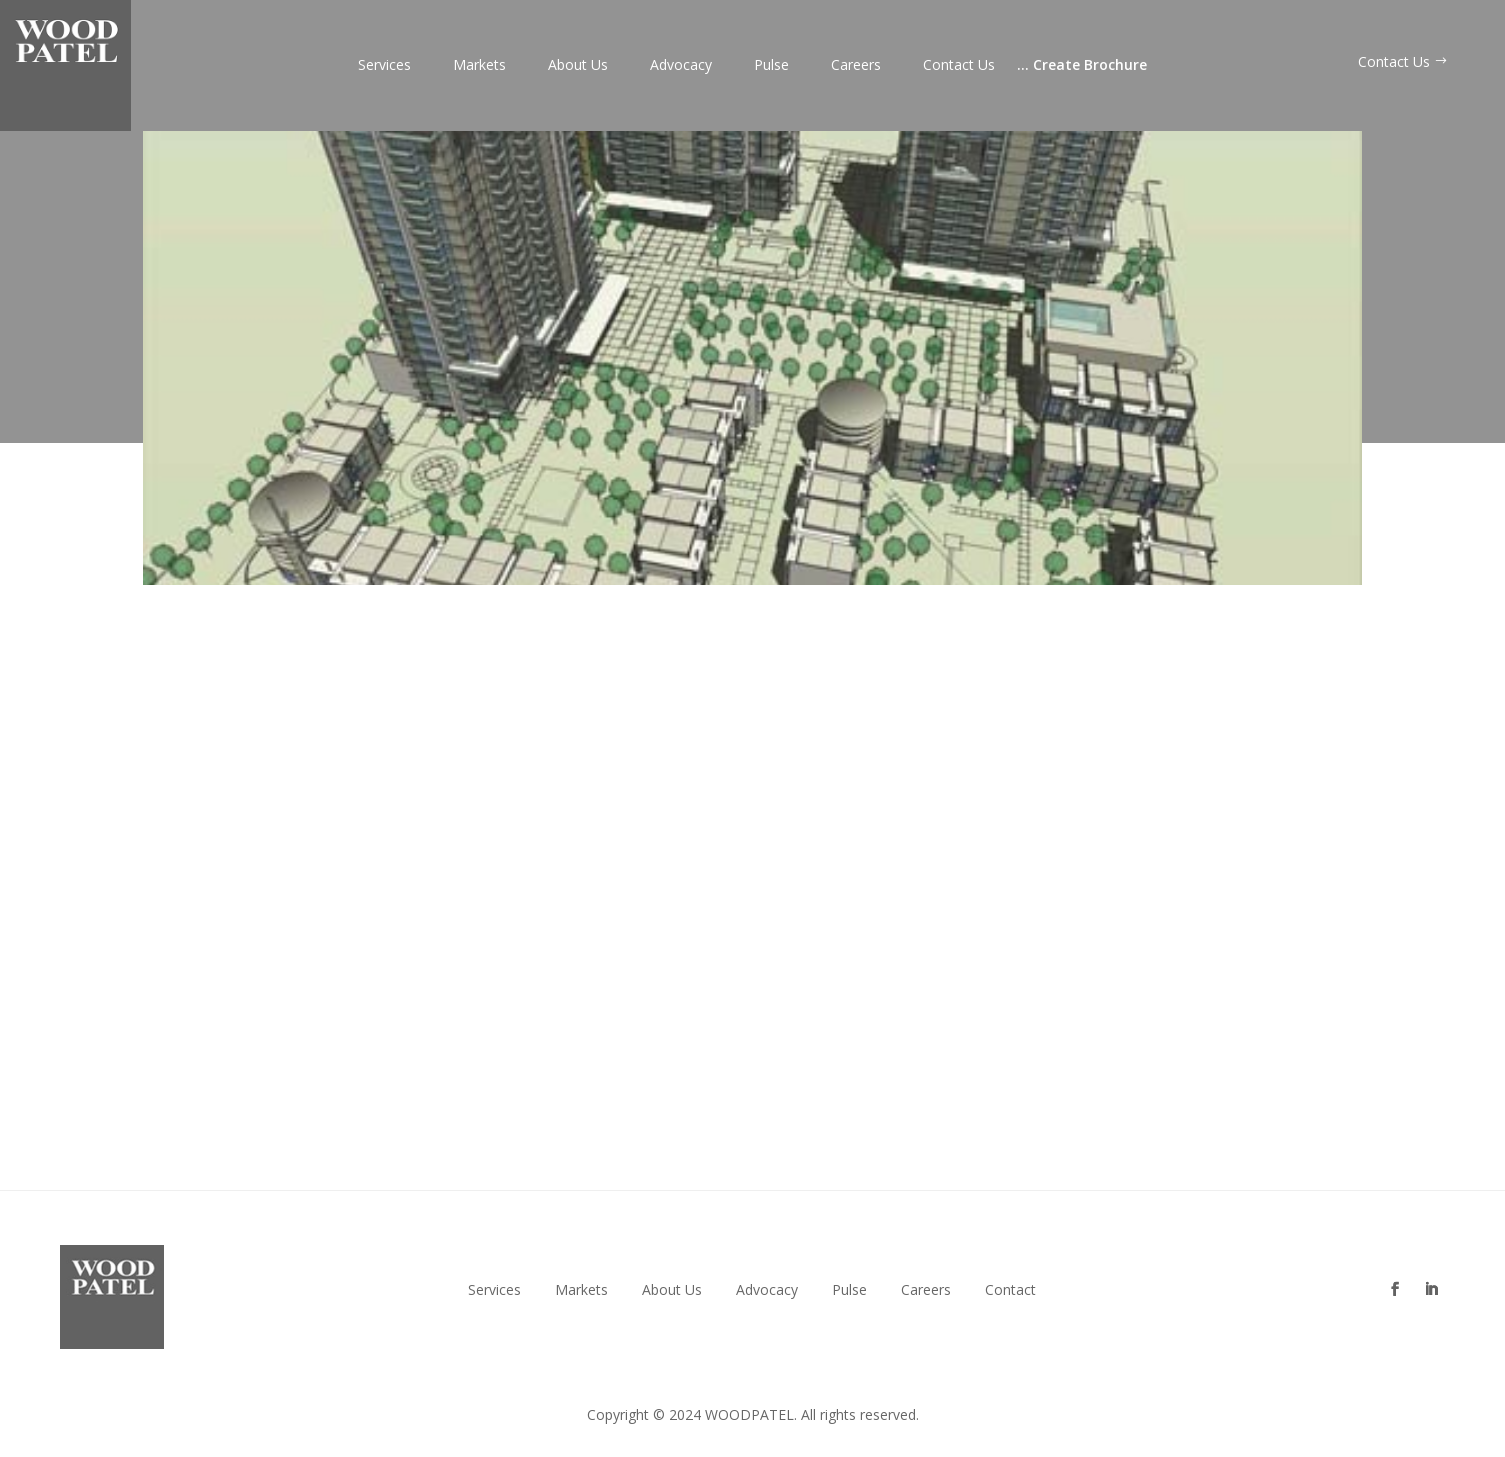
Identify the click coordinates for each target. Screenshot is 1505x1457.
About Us (578, 66)
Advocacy (681, 66)
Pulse (771, 66)
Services (384, 66)
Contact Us (959, 66)
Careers (856, 66)
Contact (1010, 1290)
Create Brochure (1082, 66)
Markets (479, 66)
